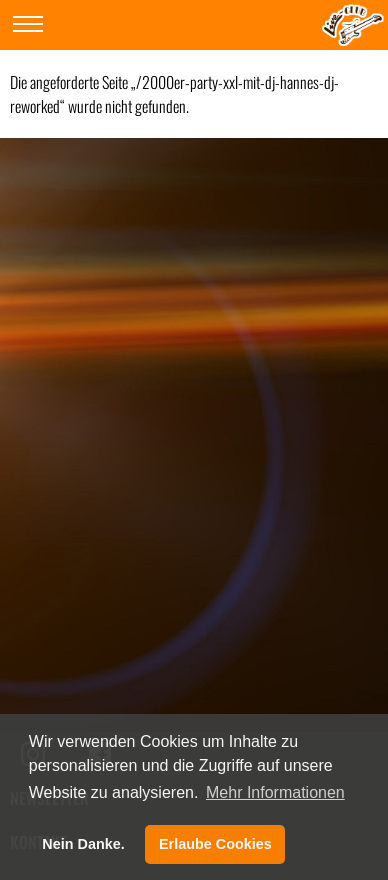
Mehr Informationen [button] (275, 792)
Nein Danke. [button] (83, 844)
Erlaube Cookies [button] (215, 844)
